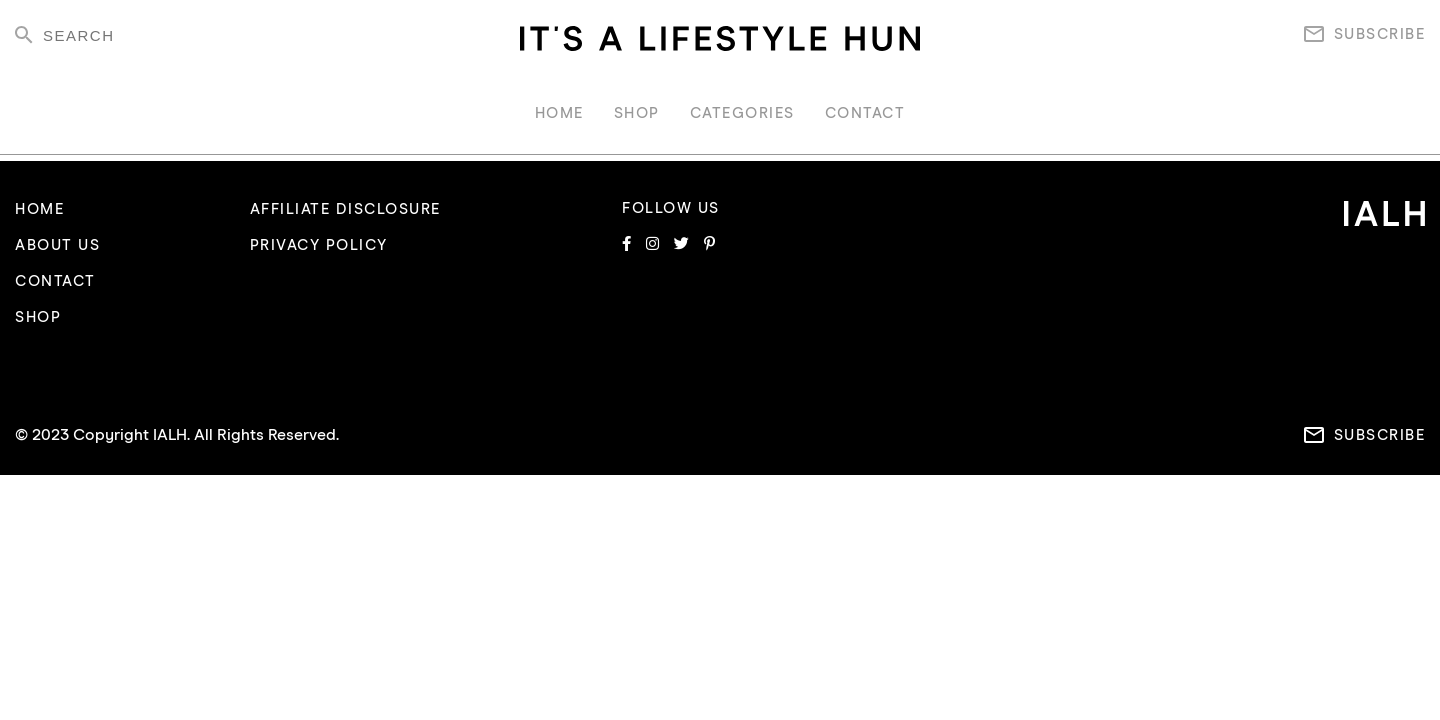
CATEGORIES (742, 113)
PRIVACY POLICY (319, 245)
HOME (559, 113)
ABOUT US (57, 245)
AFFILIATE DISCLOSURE (345, 209)
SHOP (637, 113)
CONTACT (865, 113)
